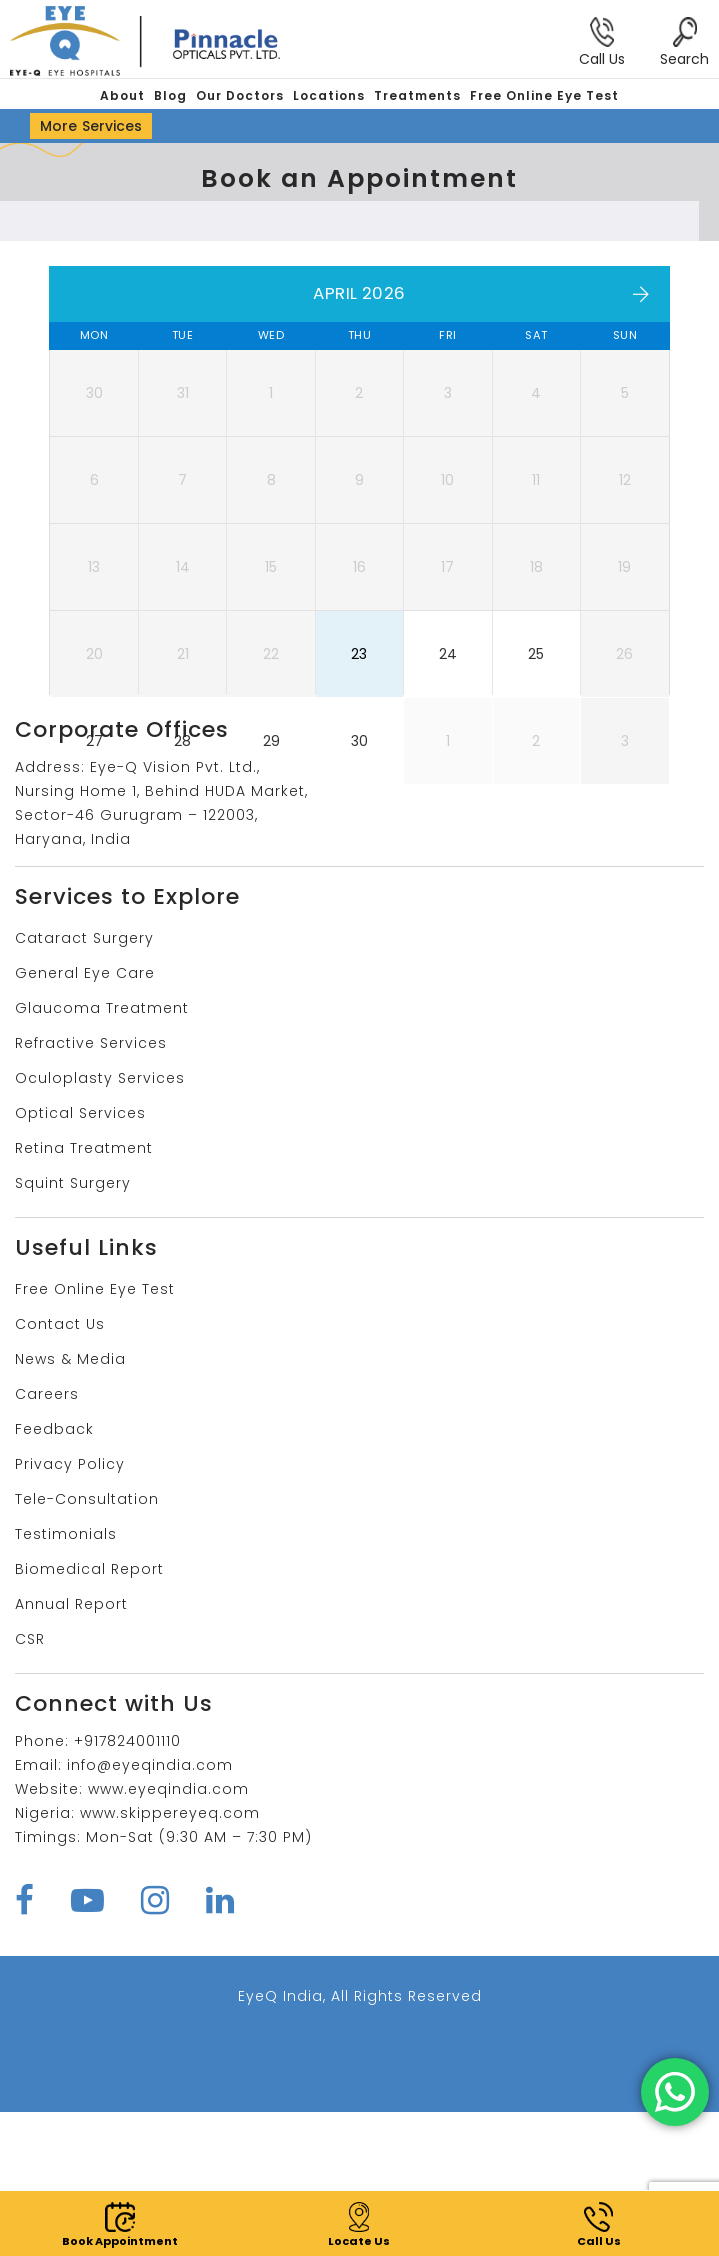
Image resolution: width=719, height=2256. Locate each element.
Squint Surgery (73, 1327)
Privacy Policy (70, 1608)
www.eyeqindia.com (168, 1933)
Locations (329, 95)
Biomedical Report (89, 1713)
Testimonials (66, 1678)
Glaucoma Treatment (102, 1152)
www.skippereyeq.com (170, 1957)
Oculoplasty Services (100, 1222)
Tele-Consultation (87, 1643)
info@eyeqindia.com (150, 1909)
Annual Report (71, 1748)
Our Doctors (240, 95)
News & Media (70, 1503)
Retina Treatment (84, 1292)
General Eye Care (85, 1117)
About (122, 95)
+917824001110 (127, 1885)
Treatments (417, 95)
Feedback (54, 1573)
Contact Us (60, 1468)
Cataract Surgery (84, 1082)
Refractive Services (91, 1187)
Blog (170, 95)
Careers (47, 1538)
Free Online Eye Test (544, 95)
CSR (30, 1783)
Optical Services (80, 1257)
